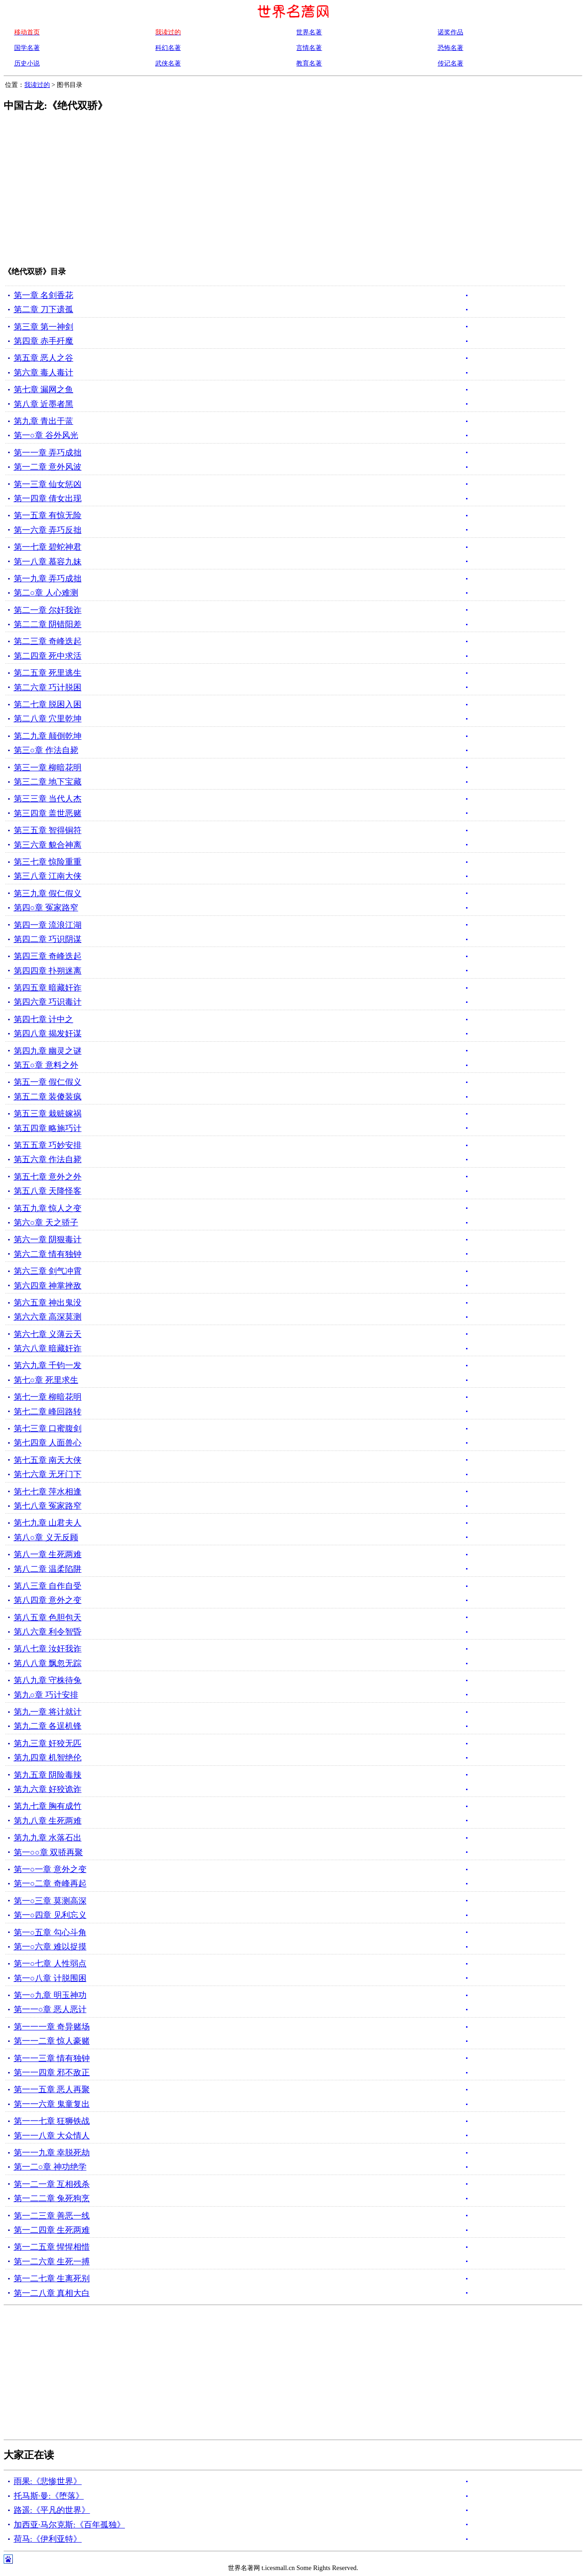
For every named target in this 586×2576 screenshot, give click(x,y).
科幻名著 (168, 47)
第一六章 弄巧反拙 (47, 530)
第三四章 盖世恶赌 (47, 813)
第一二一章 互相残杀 (52, 2184)
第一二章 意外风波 (47, 466)
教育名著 (309, 63)
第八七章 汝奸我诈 (47, 1648)
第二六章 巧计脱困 (47, 687)
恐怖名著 (450, 47)
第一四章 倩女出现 (47, 498)
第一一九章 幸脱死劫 (52, 2152)
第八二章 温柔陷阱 (47, 1569)
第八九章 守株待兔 (47, 1680)
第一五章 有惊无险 (47, 515)
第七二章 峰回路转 (47, 1411)
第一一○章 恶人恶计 (50, 2009)
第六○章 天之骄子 (46, 1222)
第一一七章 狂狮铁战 (52, 2121)
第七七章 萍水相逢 (47, 1491)
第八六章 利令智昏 (47, 1631)
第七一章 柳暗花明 (47, 1397)
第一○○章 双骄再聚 (48, 1852)
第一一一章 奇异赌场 (52, 2026)
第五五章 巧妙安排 (47, 1145)
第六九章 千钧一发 (47, 1365)
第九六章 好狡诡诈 (47, 1789)
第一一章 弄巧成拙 (47, 452)
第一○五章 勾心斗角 (50, 1932)
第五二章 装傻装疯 (47, 1096)
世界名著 (309, 32)
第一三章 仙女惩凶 (47, 484)
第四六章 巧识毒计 (47, 1002)
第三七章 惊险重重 (47, 861)
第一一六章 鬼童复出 (52, 2104)
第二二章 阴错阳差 (47, 624)
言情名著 (309, 47)
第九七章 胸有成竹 (47, 1806)
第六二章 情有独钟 (47, 1254)
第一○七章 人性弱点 (50, 1963)
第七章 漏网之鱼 (43, 389)
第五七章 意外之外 (47, 1176)
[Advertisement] (276, 194)
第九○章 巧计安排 (46, 1694)
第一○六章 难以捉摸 (50, 1946)
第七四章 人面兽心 (47, 1442)
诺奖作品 (450, 32)
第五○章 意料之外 (46, 1065)
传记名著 (450, 63)
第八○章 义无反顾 (46, 1537)
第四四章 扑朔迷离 (47, 970)
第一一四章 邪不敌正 (52, 2072)
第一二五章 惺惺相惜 (52, 2246)
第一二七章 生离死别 (52, 2278)
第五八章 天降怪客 (47, 1191)
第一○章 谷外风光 (46, 435)
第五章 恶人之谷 (43, 358)
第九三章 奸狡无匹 (47, 1743)
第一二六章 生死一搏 (52, 2261)
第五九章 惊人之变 (47, 1208)
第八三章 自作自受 (47, 1586)
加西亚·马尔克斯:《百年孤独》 (69, 2524)
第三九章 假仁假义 (47, 893)
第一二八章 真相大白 (52, 2293)
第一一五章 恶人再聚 (52, 2089)
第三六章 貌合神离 (47, 845)
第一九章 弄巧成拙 (47, 578)
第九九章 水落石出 (47, 1837)
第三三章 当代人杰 (47, 798)
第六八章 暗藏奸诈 (47, 1348)
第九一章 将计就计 (47, 1711)
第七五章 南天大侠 (47, 1460)
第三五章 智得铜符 (47, 830)
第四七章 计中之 (43, 1019)
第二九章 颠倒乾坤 (47, 736)
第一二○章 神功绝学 (50, 2166)
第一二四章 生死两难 (52, 2230)
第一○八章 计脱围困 (50, 1978)
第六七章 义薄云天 (47, 1334)
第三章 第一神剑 (43, 326)
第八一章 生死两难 (47, 1554)
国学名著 (27, 47)
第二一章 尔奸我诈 (47, 610)
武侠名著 (168, 63)
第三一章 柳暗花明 (47, 767)
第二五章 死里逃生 (47, 672)
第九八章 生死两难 (47, 1820)
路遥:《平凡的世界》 (52, 2510)
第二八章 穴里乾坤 (47, 718)
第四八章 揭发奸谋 (47, 1033)
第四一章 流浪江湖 (47, 925)
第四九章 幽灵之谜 (47, 1050)
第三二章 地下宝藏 (47, 781)
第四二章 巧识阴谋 (47, 939)
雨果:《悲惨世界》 (48, 2481)
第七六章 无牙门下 (47, 1474)
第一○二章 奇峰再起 (50, 1883)
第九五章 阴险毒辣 (47, 1775)
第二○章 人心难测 (46, 592)
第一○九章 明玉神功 (50, 1995)
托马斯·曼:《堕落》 (49, 2495)
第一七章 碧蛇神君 (47, 547)
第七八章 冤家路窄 (47, 1505)
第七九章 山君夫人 (47, 1522)
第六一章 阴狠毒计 (47, 1239)
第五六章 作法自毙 (47, 1159)
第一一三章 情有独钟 (52, 2058)
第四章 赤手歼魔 (43, 341)
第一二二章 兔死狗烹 (52, 2198)
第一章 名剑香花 (43, 295)
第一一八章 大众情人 (52, 2135)
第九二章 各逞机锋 (47, 1726)
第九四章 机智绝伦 (47, 1757)
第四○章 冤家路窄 (46, 907)
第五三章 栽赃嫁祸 (47, 1113)
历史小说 (27, 63)
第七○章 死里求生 (46, 1380)
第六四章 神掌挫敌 (47, 1285)
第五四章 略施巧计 (47, 1128)
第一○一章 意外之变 (50, 1869)
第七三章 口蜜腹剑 (47, 1428)
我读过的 (37, 84)
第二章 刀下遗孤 (43, 309)
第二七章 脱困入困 (47, 704)
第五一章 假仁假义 (47, 1082)
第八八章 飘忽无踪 (47, 1663)
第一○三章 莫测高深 (50, 1900)
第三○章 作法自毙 (46, 750)
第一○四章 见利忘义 (50, 1915)
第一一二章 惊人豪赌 (52, 2041)
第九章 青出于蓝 (43, 421)
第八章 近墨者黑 (43, 404)
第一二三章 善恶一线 (52, 2215)
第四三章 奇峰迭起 (47, 956)
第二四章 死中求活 (47, 655)
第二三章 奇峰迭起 (47, 641)
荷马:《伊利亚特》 (48, 2539)
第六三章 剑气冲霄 (47, 1271)
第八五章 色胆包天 (47, 1617)
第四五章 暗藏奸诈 (47, 987)
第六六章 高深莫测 (47, 1316)
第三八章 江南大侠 (47, 876)
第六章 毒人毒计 (43, 372)
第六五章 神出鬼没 (47, 1302)
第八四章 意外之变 (47, 1600)
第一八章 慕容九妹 (47, 561)
